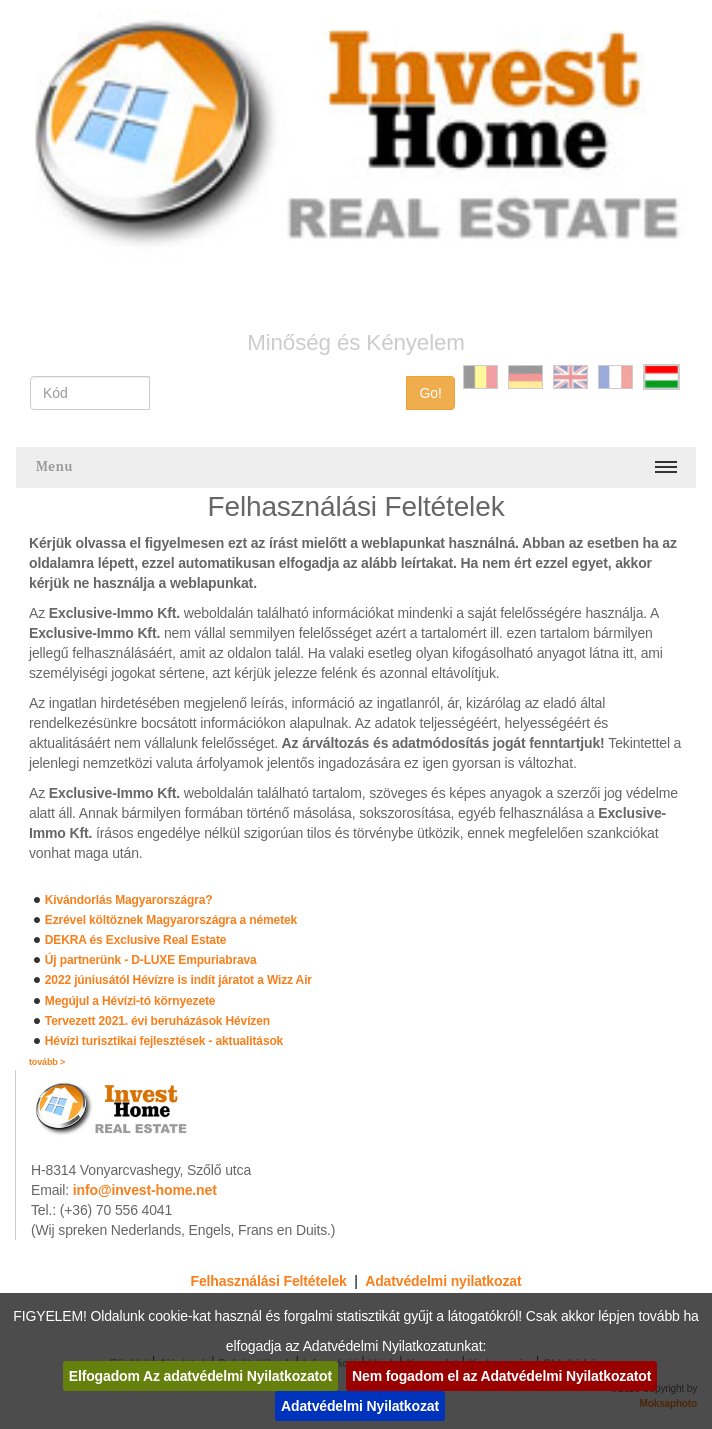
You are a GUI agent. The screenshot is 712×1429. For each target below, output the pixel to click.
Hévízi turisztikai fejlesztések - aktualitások (164, 1041)
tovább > (47, 1062)
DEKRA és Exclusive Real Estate (135, 940)
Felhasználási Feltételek (269, 1281)
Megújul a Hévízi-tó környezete (130, 1001)
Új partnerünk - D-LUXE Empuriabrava (151, 960)
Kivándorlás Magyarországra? (129, 900)
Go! (430, 393)
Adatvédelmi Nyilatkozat (360, 1406)
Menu (54, 466)
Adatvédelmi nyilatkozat (443, 1281)
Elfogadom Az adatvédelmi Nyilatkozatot (200, 1376)
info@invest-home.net (145, 1190)
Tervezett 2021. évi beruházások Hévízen (157, 1021)
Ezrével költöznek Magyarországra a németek (171, 920)
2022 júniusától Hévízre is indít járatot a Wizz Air (178, 980)
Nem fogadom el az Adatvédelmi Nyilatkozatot (501, 1376)
